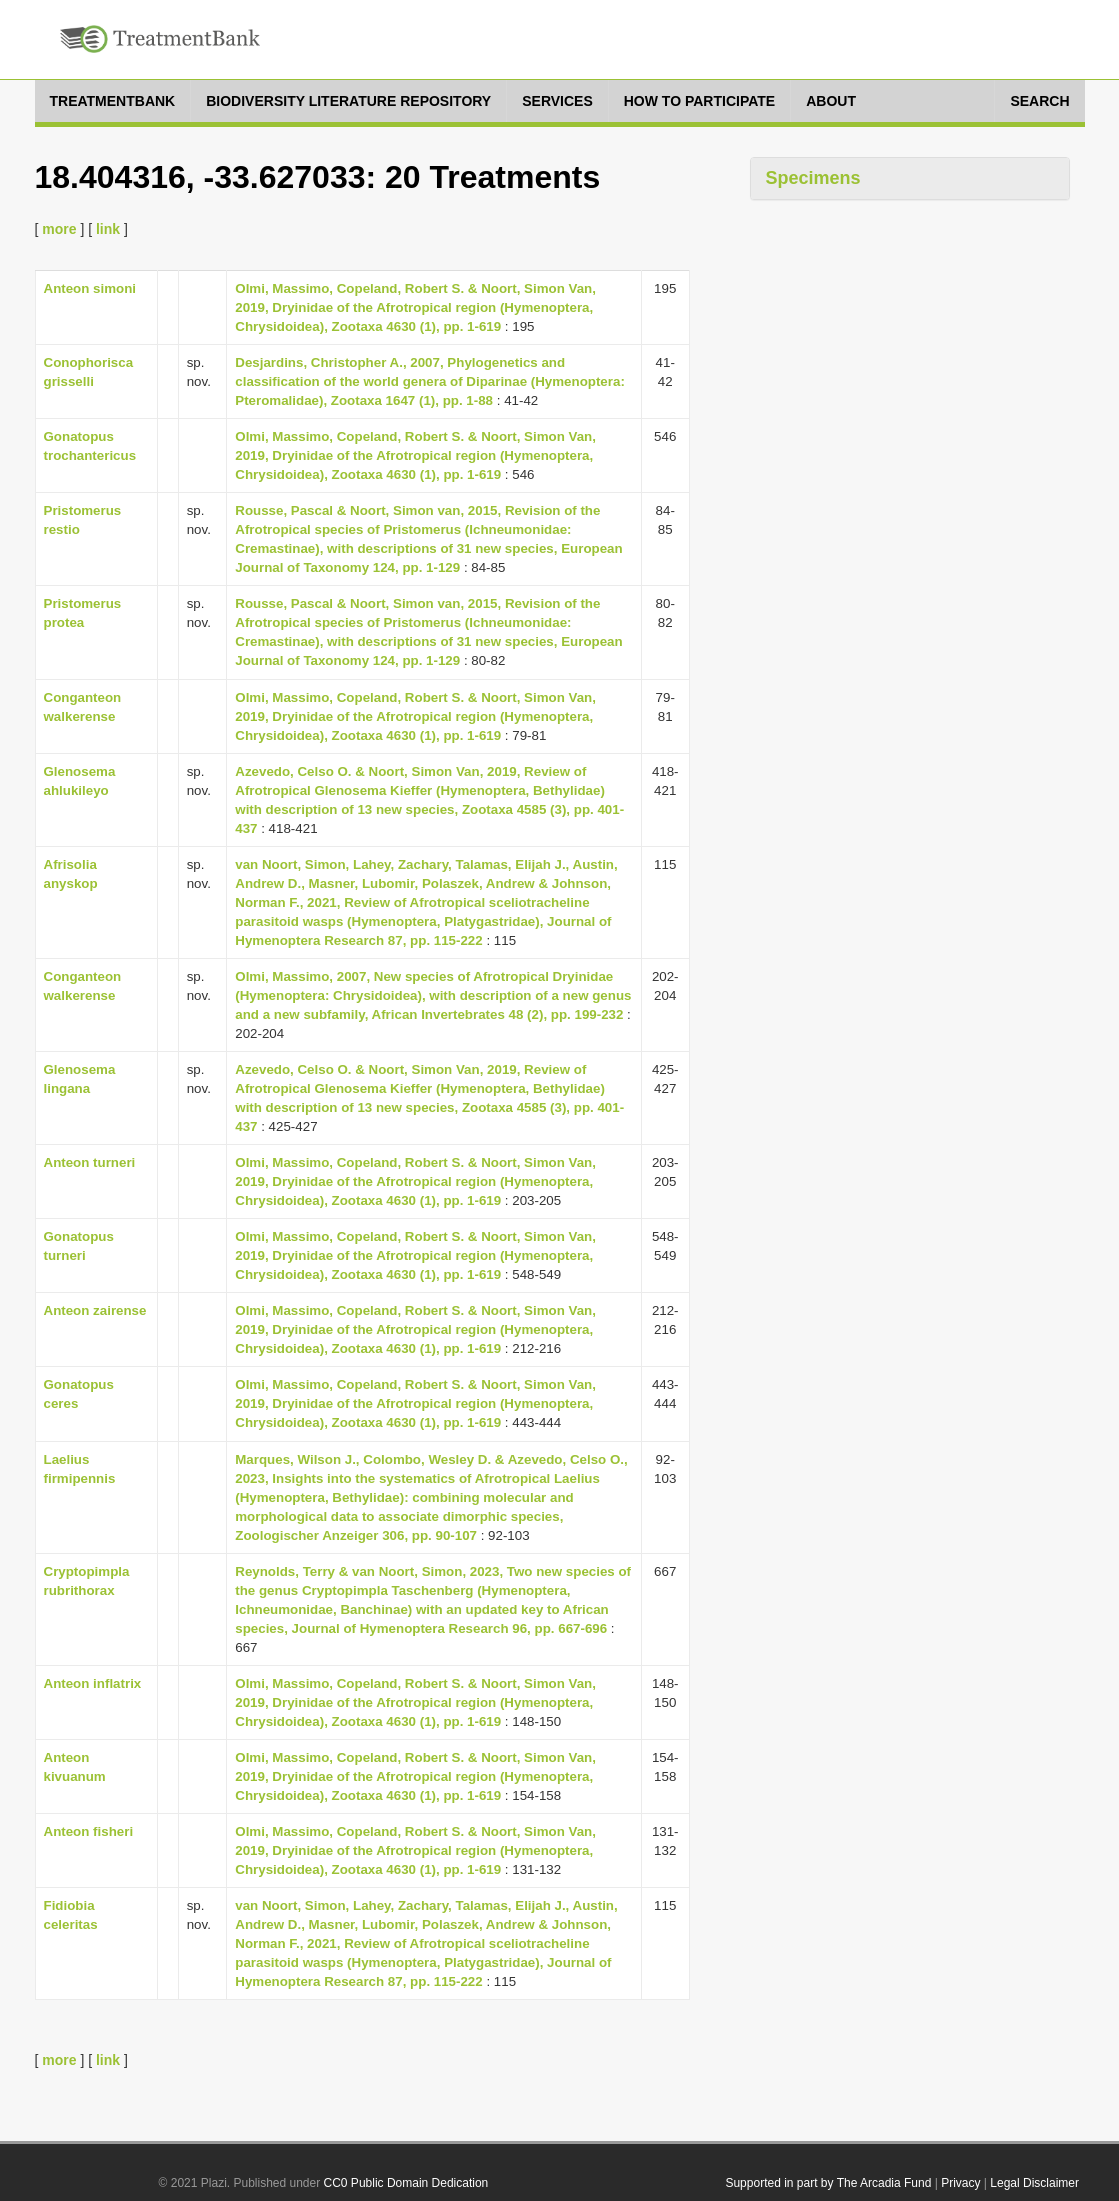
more (59, 229)
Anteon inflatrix (93, 1683)
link (108, 229)
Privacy (960, 2183)
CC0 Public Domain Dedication (406, 2183)
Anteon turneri (90, 1162)
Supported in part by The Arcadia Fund (828, 2183)
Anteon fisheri (89, 1831)
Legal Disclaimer (1034, 2183)
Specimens (813, 178)
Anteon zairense (95, 1310)
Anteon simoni (90, 288)
